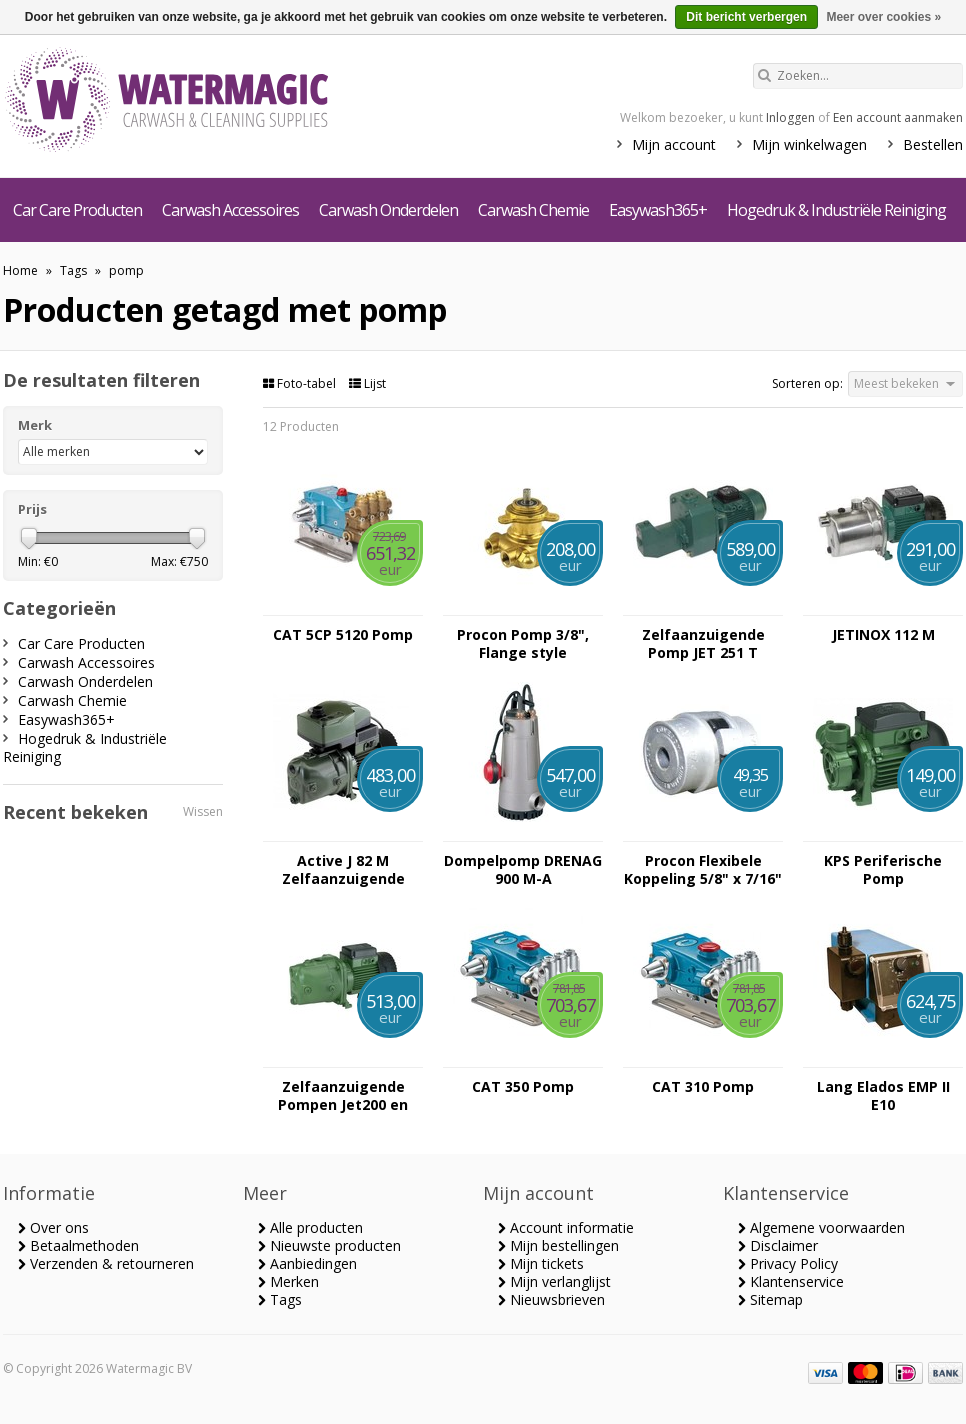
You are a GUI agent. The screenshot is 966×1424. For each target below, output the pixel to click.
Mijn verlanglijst (554, 1281)
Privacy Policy (788, 1263)
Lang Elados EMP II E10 (883, 1096)
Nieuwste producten (329, 1245)
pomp (126, 270)
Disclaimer (778, 1245)
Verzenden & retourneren (106, 1263)
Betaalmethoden (78, 1245)
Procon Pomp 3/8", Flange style (523, 644)
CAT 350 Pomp (523, 1087)
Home (20, 270)
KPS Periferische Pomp (883, 870)
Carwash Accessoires (230, 210)
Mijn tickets (541, 1263)
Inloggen (790, 117)
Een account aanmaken (898, 117)
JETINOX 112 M (883, 635)
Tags (73, 270)
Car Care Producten (77, 210)
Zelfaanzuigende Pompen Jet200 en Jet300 (343, 1096)
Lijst (367, 383)
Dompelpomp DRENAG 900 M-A (523, 870)
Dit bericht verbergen (746, 17)
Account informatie (566, 1227)
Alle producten (310, 1227)
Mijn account (674, 144)
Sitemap (770, 1299)
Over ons (53, 1227)
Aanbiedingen (307, 1263)
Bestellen (933, 144)
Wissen (203, 811)
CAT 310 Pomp (703, 1087)
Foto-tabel (301, 383)
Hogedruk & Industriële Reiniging (836, 210)
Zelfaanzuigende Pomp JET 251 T (703, 644)
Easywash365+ (658, 210)
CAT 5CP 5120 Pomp (343, 635)
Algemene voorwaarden (821, 1227)
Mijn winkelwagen (809, 144)
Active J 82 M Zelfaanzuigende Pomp (343, 870)
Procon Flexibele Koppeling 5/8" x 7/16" (703, 870)
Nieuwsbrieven (551, 1299)
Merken (288, 1281)
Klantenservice (791, 1281)
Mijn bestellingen (558, 1245)
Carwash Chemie (533, 210)
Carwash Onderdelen (388, 210)
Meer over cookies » (883, 17)
